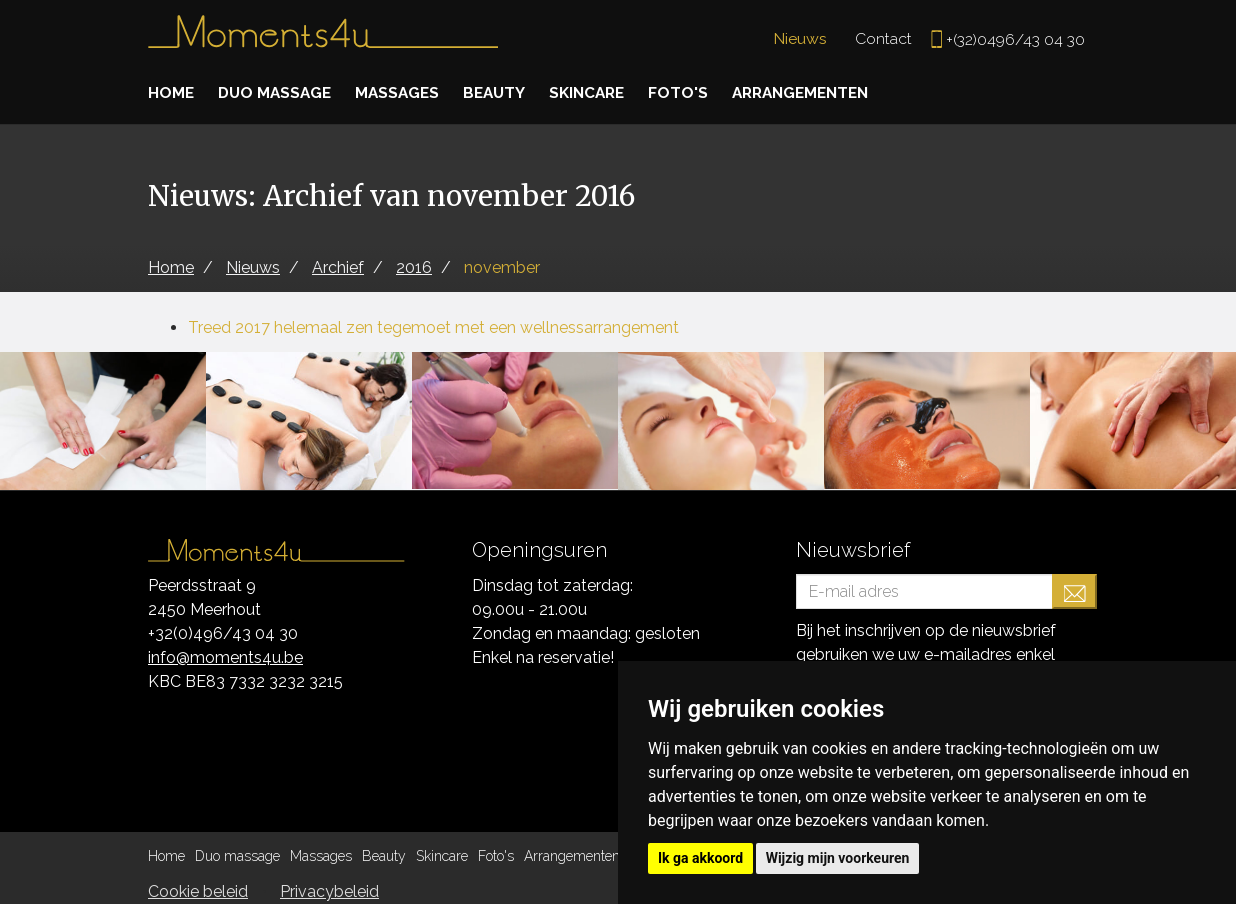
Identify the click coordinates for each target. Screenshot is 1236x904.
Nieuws (797, 38)
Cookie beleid (198, 891)
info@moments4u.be (225, 657)
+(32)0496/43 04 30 (1014, 39)
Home (171, 92)
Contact (880, 38)
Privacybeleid (329, 891)
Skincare (601, 92)
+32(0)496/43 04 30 (223, 633)
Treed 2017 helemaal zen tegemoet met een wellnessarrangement (433, 327)
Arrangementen (822, 92)
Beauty (504, 92)
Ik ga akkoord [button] (700, 858)
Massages (404, 92)
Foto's (695, 92)
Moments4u (323, 40)
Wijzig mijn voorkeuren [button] (838, 858)
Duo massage (278, 92)
